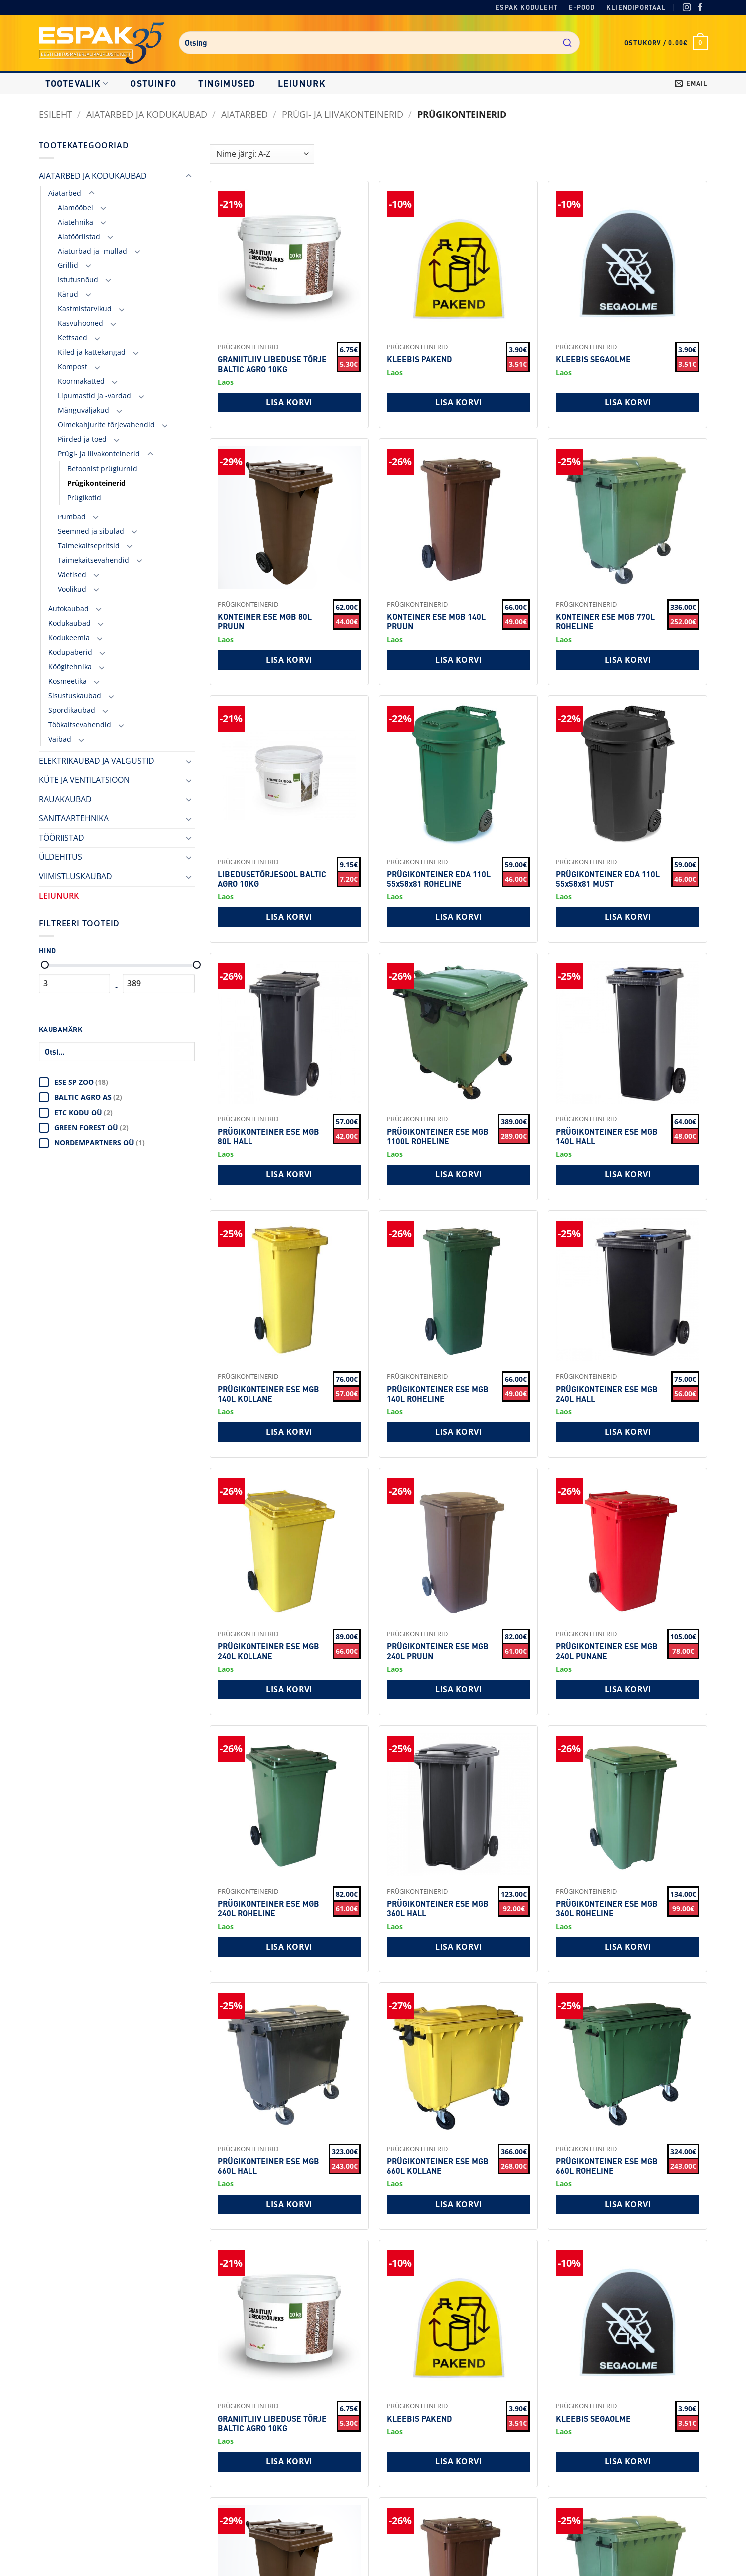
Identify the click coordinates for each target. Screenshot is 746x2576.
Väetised (72, 574)
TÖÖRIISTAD (61, 837)
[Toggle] (189, 176)
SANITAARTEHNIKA (74, 818)
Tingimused (226, 83)
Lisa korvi (289, 402)
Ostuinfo (153, 83)
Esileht (55, 114)
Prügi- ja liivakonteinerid (342, 114)
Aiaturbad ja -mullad (92, 251)
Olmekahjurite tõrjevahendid (106, 424)
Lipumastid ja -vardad (94, 395)
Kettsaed (72, 337)
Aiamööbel (75, 207)
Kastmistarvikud (85, 308)
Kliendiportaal (636, 7)
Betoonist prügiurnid (102, 468)
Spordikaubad (71, 710)
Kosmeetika (67, 681)
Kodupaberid (70, 652)
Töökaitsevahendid (79, 724)
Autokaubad (68, 608)
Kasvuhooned (80, 323)
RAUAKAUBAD (65, 799)
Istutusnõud (78, 279)
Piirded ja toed (82, 439)
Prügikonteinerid (96, 483)
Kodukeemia (69, 637)
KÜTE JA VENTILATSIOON (84, 779)
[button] (666, 43)
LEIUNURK (302, 83)
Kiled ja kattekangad (92, 352)
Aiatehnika (75, 222)
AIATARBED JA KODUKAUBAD (146, 114)
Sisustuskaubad (74, 695)
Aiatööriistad (79, 236)
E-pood (582, 7)
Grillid (68, 265)
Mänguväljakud (83, 410)
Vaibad (59, 739)
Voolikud (72, 589)
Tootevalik (76, 83)
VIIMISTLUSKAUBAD (75, 876)
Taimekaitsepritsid (89, 545)
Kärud (68, 294)
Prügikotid (84, 497)
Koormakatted (81, 381)
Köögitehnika (70, 666)
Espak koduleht (527, 7)
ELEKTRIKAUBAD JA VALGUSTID (96, 760)
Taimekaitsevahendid (93, 560)
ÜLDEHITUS (60, 856)
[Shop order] (262, 154)
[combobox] (379, 42)
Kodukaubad (69, 623)
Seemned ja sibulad (91, 531)
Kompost (72, 366)
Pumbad (72, 516)
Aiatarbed (244, 114)
